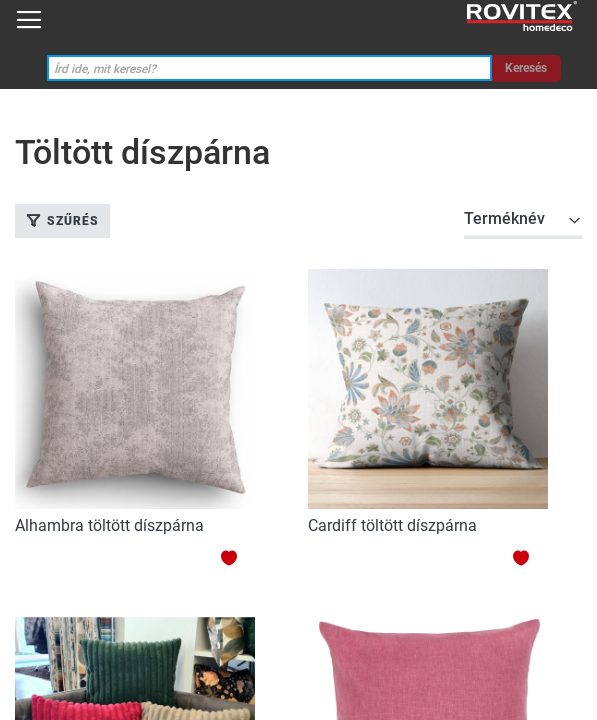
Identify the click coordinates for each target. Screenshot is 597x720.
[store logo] (522, 16)
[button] (237, 557)
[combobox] (269, 68)
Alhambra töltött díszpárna (109, 525)
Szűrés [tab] (73, 221)
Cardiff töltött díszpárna (392, 525)
